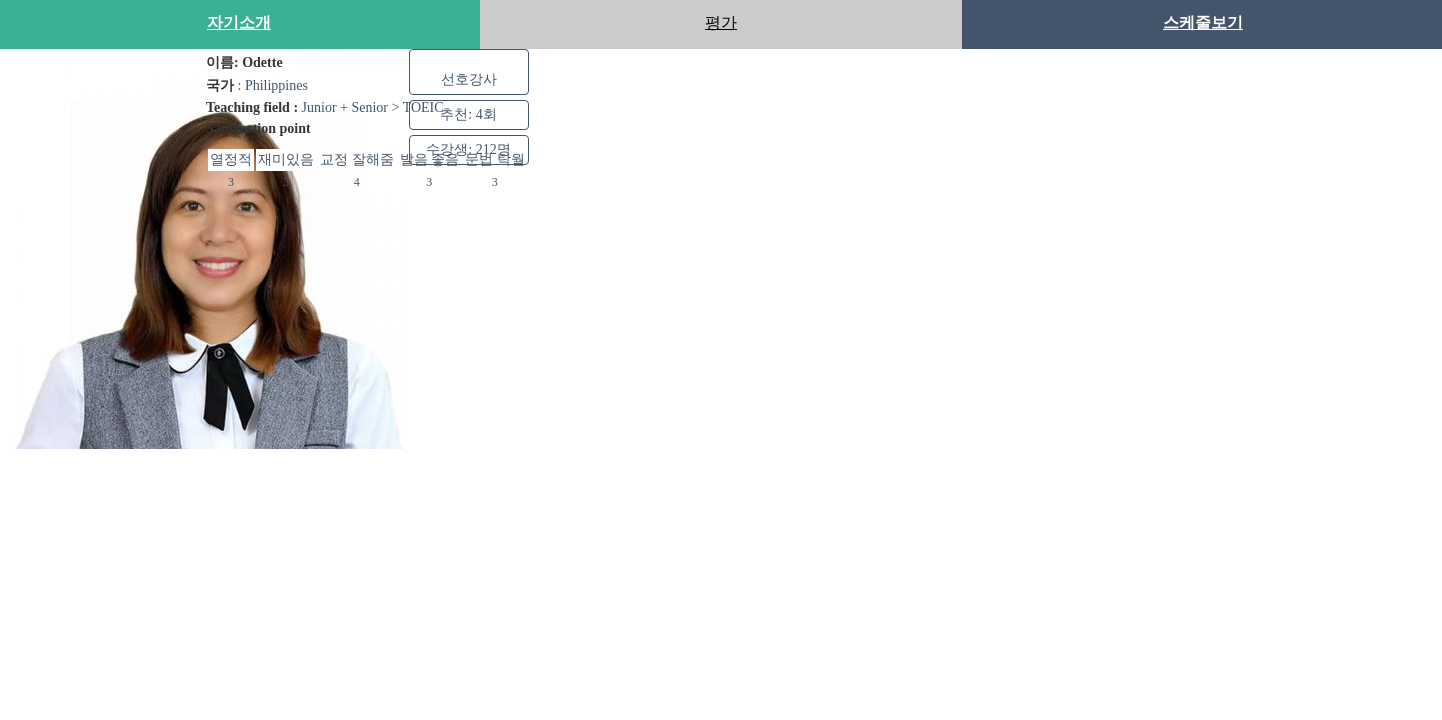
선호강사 (469, 79)
